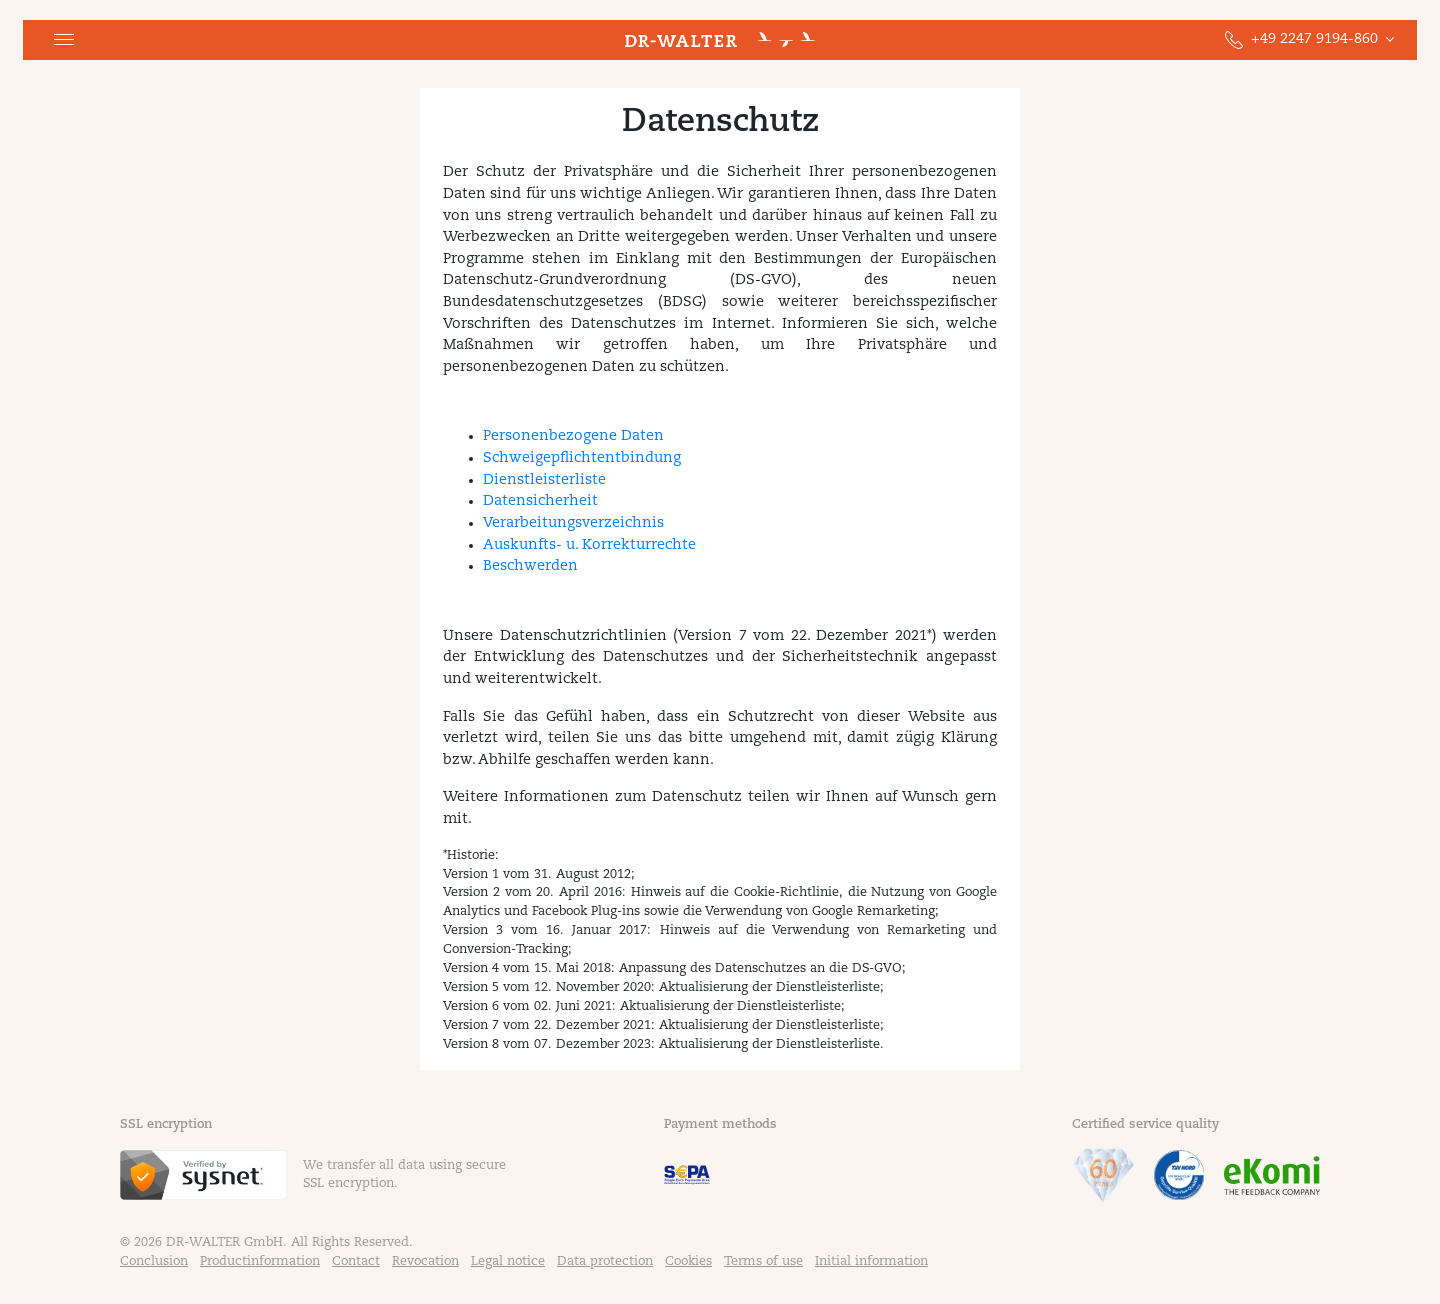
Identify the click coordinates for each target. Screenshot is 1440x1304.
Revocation (425, 1262)
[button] (64, 40)
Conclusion (154, 1262)
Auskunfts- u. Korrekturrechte (589, 545)
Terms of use (763, 1262)
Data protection (605, 1262)
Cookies (688, 1262)
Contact (356, 1262)
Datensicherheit (540, 501)
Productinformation (260, 1262)
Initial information (871, 1262)
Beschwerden (530, 566)
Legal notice (508, 1262)
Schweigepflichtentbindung (582, 458)
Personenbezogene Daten (573, 436)
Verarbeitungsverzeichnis (573, 523)
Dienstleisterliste (544, 480)
